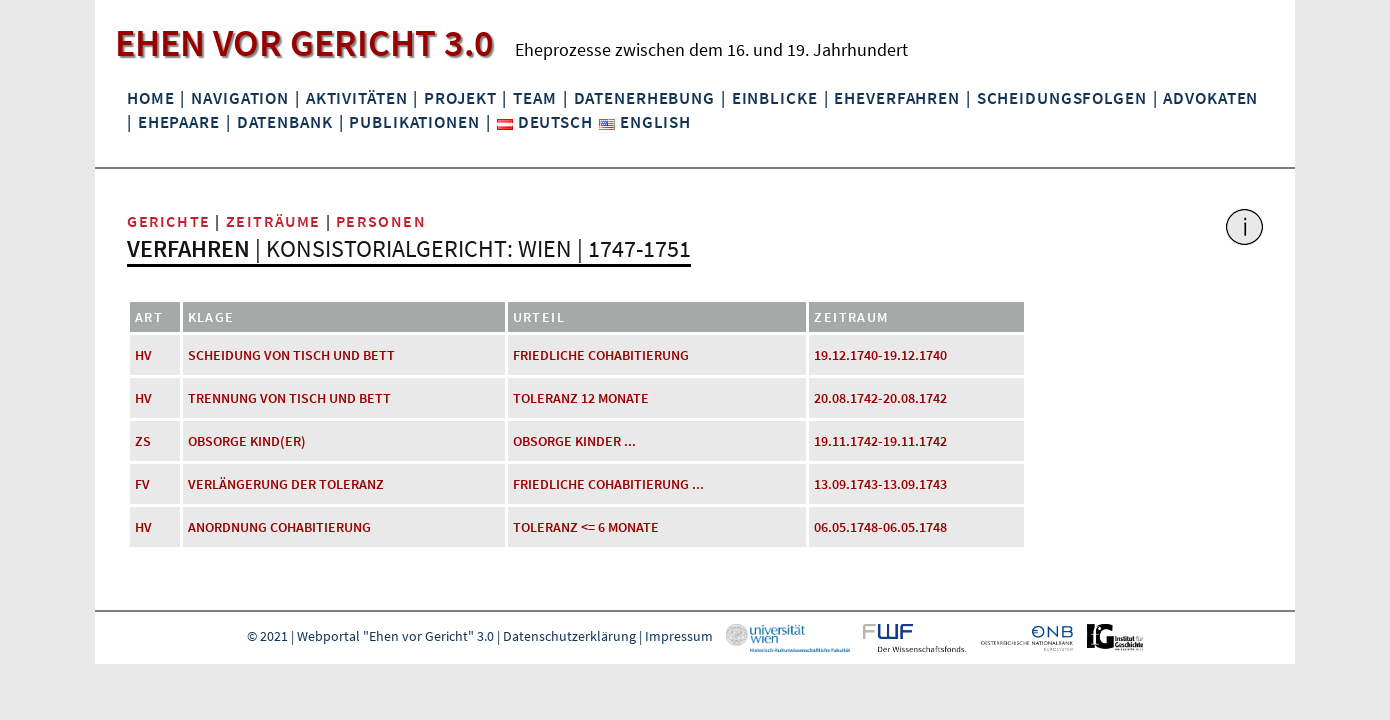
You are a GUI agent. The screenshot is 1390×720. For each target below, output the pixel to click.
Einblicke (775, 98)
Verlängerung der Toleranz (286, 484)
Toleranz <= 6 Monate (586, 527)
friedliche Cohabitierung (601, 355)
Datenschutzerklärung (569, 636)
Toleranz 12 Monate (581, 398)
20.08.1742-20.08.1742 (880, 398)
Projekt (460, 98)
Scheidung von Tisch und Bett (291, 355)
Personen (381, 221)
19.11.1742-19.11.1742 (880, 441)
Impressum (679, 636)
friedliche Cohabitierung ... (608, 484)
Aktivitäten (357, 98)
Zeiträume (273, 221)
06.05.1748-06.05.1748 (880, 527)
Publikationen (414, 122)
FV (142, 484)
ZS (143, 441)
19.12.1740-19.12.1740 (880, 355)
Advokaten (1210, 98)
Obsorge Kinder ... (574, 441)
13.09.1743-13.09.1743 (880, 484)
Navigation (240, 98)
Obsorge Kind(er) (247, 441)
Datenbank (285, 122)
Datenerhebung (644, 98)
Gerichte (169, 221)
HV (143, 355)
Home (150, 98)
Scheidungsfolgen (1062, 98)
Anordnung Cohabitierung (279, 527)
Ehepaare (179, 122)
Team (534, 98)
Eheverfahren (896, 98)
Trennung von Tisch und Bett (289, 398)
